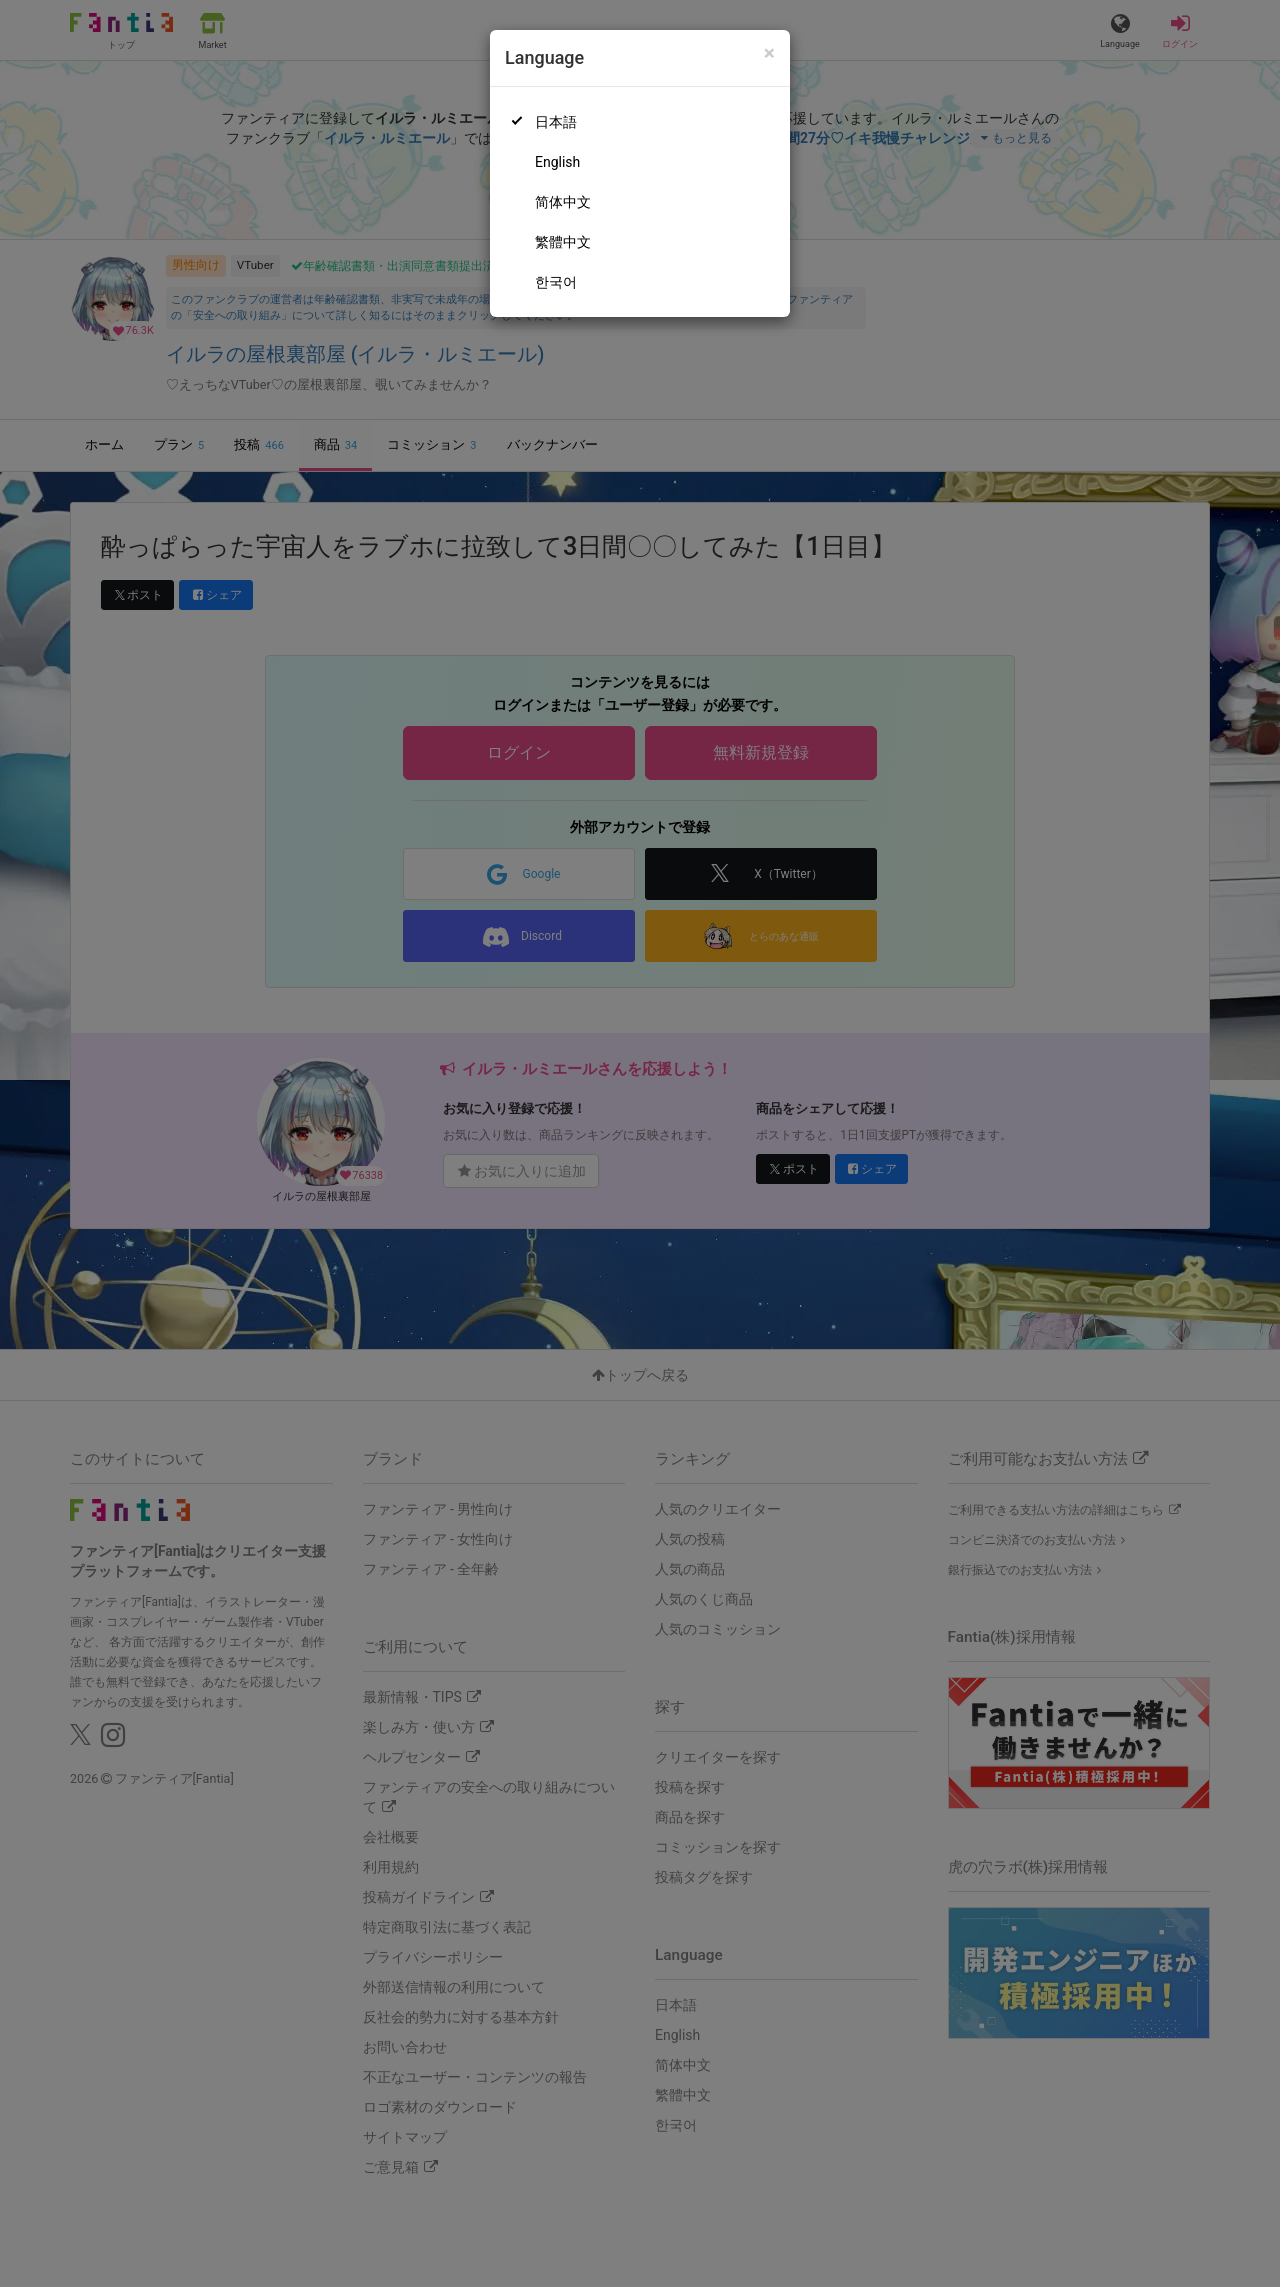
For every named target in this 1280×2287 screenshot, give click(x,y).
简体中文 (563, 202)
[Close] (769, 53)
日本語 (556, 122)
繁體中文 (563, 242)
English (557, 162)
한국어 (556, 282)
